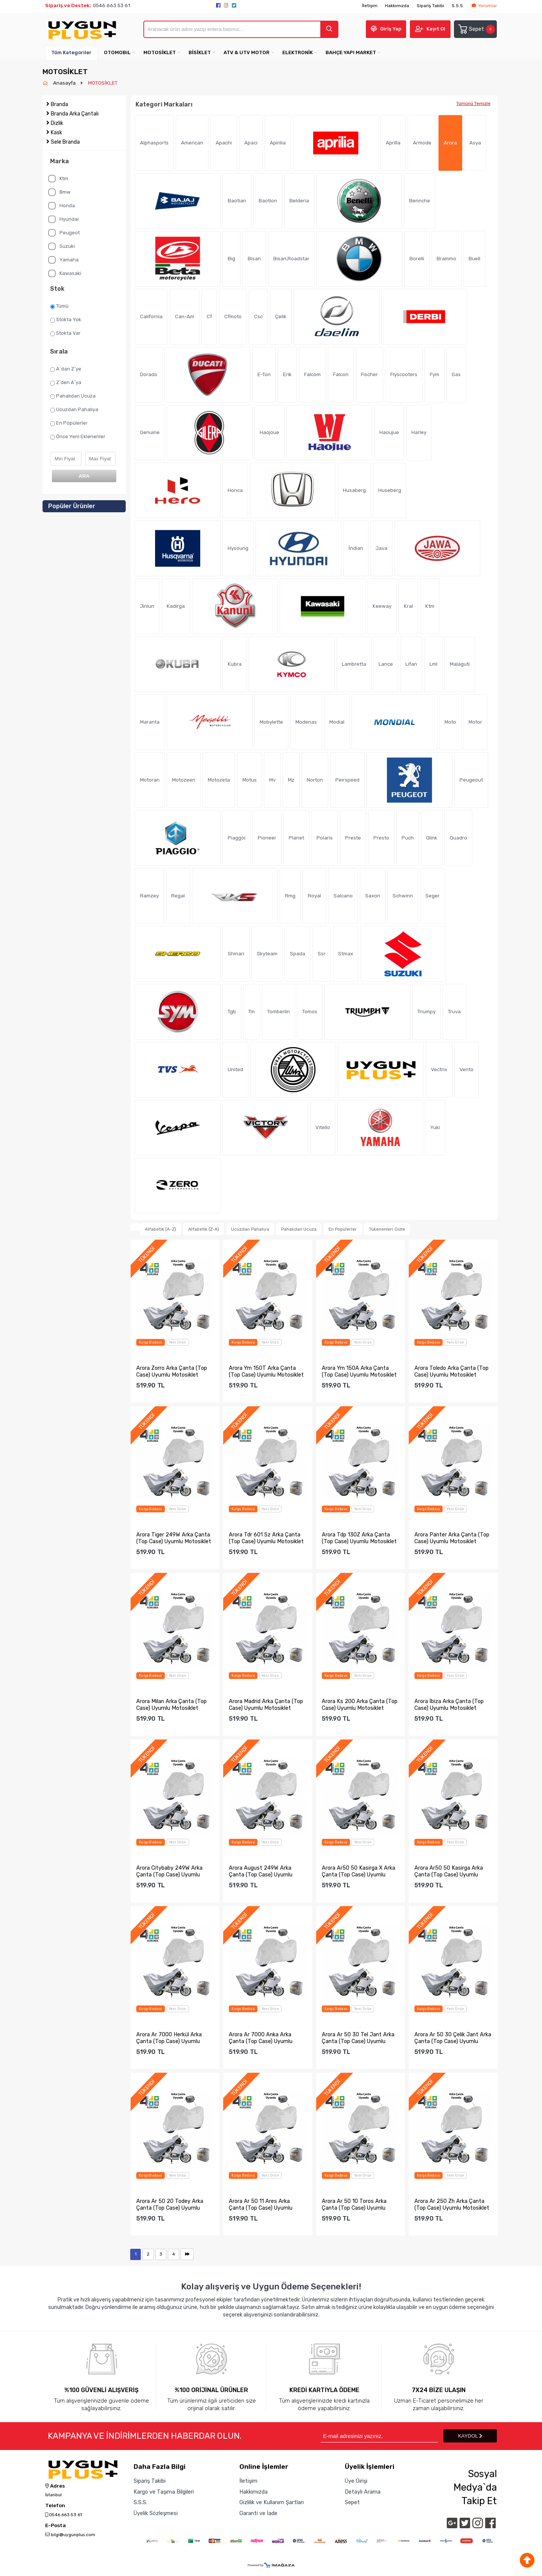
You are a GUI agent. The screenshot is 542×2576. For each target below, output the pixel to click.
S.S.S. (458, 5)
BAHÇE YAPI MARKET (351, 52)
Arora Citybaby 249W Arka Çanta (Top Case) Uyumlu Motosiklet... (169, 1871)
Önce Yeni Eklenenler (77, 437)
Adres (55, 2486)
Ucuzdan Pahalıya (74, 410)
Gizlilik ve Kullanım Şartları (271, 2502)
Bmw (59, 192)
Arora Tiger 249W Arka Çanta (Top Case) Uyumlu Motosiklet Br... (173, 1538)
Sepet (476, 29)
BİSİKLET (200, 52)
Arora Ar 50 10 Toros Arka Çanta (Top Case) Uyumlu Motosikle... (354, 2204)
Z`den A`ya (65, 382)
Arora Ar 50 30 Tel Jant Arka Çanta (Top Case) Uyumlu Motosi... (358, 2037)
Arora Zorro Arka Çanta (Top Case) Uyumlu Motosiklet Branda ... (171, 1371)
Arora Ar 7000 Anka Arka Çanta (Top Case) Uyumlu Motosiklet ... (260, 2037)
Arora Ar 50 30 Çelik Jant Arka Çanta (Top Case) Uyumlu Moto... (452, 2037)
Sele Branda (65, 142)
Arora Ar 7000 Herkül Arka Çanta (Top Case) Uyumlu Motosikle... (169, 2037)
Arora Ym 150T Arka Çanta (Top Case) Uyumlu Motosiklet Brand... (266, 1371)
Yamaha (63, 260)
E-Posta (55, 2525)
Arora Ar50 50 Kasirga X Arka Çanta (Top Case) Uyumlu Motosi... (358, 1871)
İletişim (370, 5)
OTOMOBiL (117, 52)
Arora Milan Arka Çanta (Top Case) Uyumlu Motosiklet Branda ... (171, 1704)
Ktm (58, 178)
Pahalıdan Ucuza (73, 396)
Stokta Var (65, 333)
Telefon (55, 2505)
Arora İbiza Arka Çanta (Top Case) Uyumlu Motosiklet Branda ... (449, 1704)
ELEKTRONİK (297, 52)
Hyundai (63, 219)
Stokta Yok (65, 320)
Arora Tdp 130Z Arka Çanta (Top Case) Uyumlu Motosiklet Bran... (359, 1538)
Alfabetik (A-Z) (160, 1229)
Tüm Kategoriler (71, 52)
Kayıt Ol (435, 29)
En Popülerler (69, 423)
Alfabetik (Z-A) (203, 1229)
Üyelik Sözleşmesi (156, 2513)
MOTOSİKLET (159, 52)
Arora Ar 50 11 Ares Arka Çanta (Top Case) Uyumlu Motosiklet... (260, 2204)
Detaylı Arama (363, 2491)
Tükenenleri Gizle (387, 1229)
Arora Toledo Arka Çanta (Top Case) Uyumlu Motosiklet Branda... (451, 1371)
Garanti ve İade (258, 2513)
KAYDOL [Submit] (470, 2436)
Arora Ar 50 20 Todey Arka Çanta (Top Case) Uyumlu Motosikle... (169, 2204)
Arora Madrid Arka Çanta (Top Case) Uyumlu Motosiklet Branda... (266, 1704)
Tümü (59, 306)
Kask (56, 132)
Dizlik (57, 123)
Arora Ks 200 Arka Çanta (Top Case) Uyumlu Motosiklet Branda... (359, 1704)
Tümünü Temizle (473, 103)
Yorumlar (484, 5)
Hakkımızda (397, 5)
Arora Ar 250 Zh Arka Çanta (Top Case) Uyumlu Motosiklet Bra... (451, 2204)
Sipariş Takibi (430, 5)
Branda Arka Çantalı (75, 114)
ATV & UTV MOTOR (246, 52)
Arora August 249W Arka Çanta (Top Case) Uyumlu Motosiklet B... (260, 1871)
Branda (59, 104)
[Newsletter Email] (379, 2435)
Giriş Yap (390, 29)
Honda (61, 205)
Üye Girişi (356, 2480)
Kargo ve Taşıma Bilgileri (164, 2491)
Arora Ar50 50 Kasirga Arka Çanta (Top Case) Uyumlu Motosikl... (448, 1871)
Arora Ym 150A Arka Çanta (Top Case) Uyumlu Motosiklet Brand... (359, 1371)
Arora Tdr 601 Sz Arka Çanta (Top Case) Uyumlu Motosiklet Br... (266, 1538)
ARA (84, 476)
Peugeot (64, 233)
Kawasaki (64, 273)
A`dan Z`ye (65, 369)
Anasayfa (65, 83)
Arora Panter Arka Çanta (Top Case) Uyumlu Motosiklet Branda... (451, 1538)
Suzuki (61, 246)
